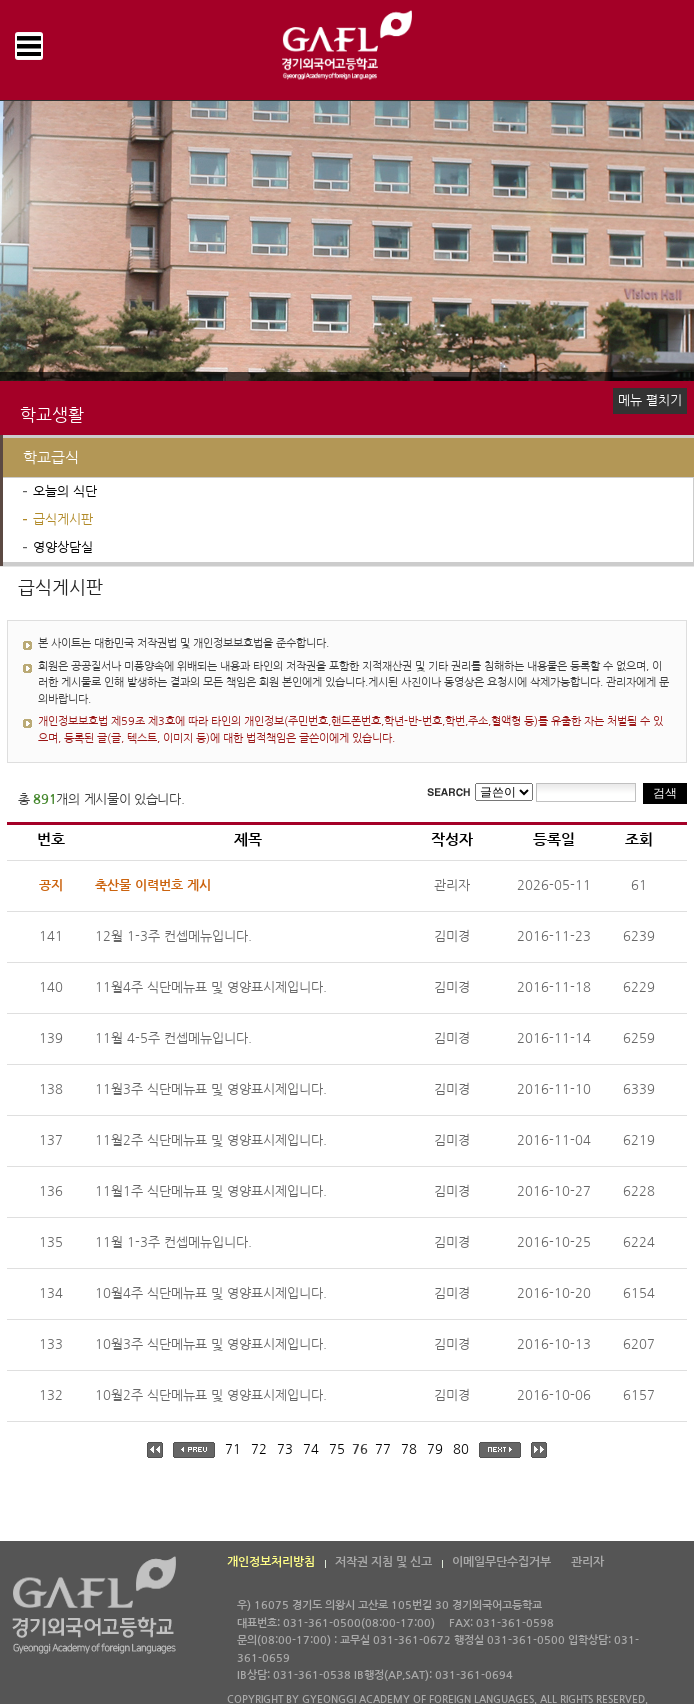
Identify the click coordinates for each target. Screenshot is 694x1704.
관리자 (587, 1562)
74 (311, 1449)
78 (409, 1449)
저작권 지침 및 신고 (383, 1562)
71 (233, 1449)
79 (435, 1449)
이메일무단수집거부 (501, 1562)
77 (383, 1449)
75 (337, 1449)
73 (285, 1449)
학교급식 (51, 457)
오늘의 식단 (65, 491)
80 (461, 1449)
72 (259, 1449)
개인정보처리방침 (271, 1562)
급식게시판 (63, 519)
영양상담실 (63, 547)
